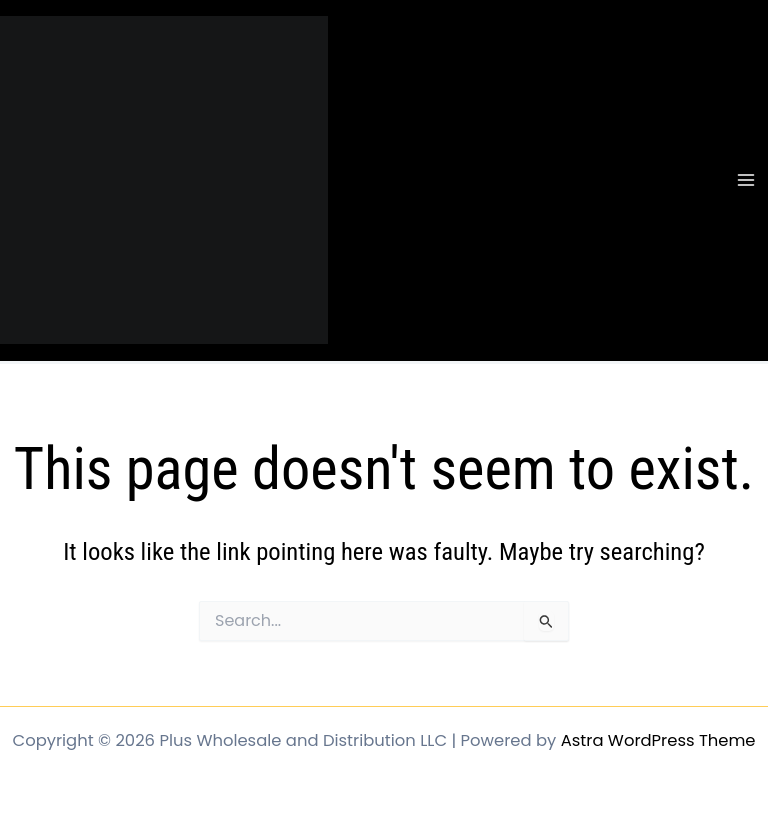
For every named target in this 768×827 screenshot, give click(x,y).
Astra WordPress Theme (658, 740)
